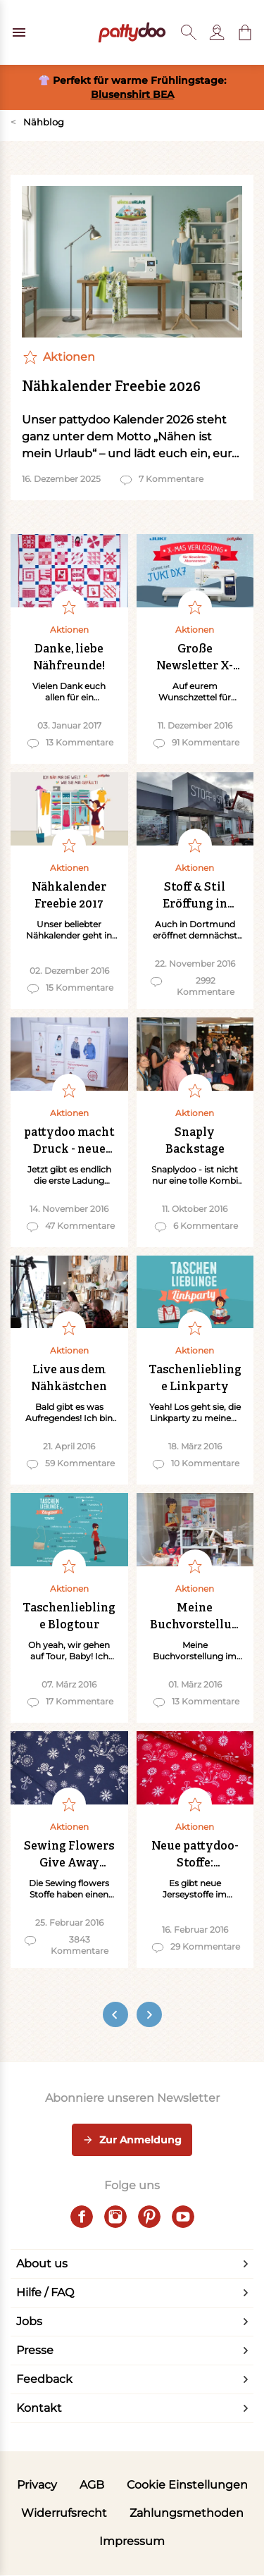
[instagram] (115, 2216)
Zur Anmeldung (132, 2141)
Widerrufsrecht (64, 2513)
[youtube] (183, 2216)
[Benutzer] (216, 32)
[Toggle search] (188, 32)
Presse (35, 2350)
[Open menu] (19, 32)
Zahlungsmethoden (187, 2513)
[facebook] (81, 2216)
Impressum (132, 2541)
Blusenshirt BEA (132, 94)
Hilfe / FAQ (45, 2292)
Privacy (37, 2484)
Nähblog (37, 122)
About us (42, 2263)
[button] (245, 32)
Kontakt (39, 2408)
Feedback (44, 2379)
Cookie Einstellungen (187, 2484)
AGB (92, 2484)
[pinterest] (149, 2216)
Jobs (29, 2321)
